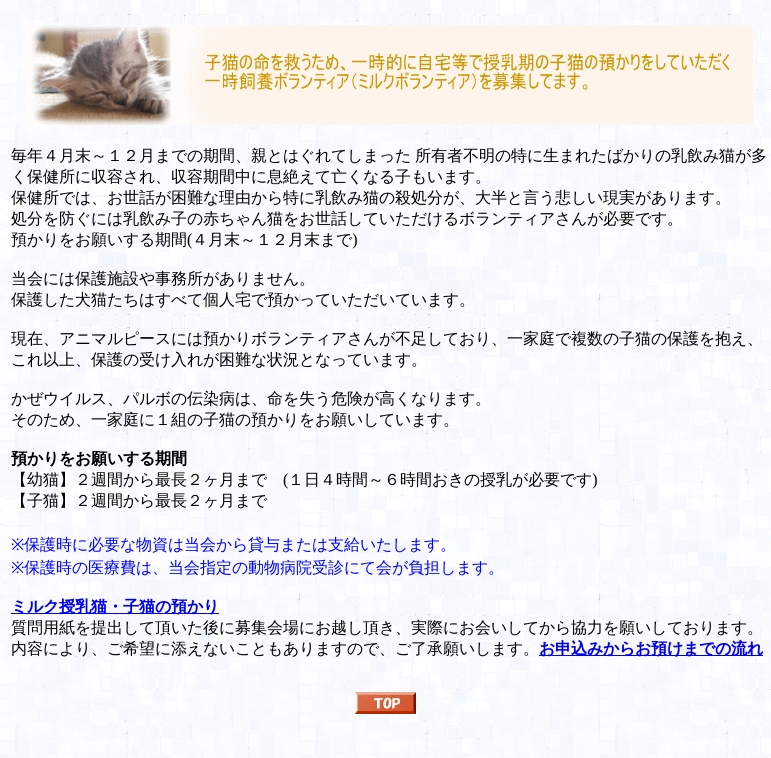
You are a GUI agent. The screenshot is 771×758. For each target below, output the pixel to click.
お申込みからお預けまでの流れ (651, 648)
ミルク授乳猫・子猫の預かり (115, 606)
